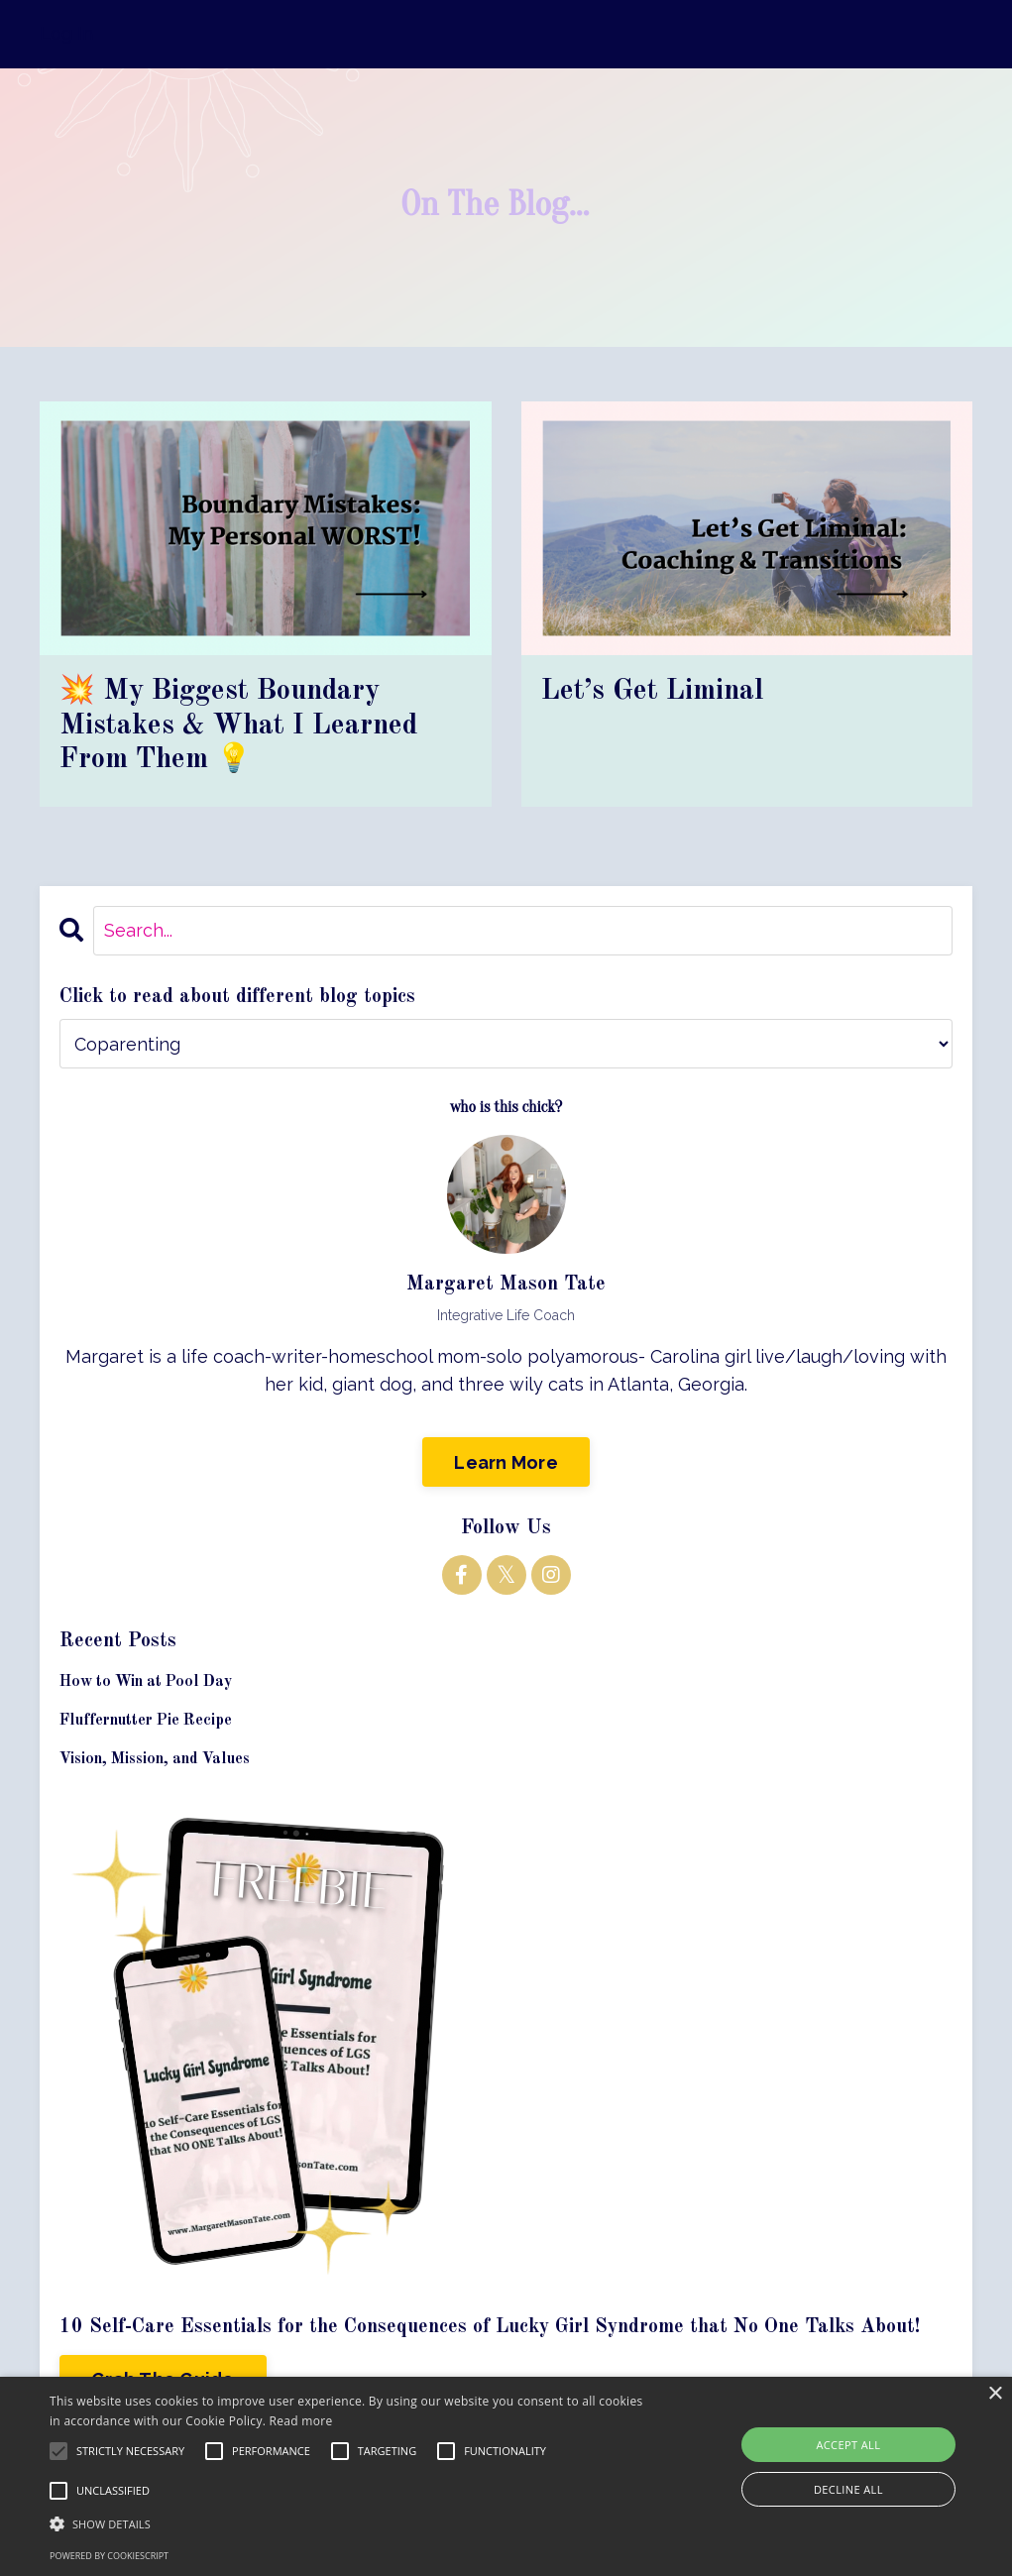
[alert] (506, 2476)
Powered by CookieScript (109, 2555)
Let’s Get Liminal (656, 693)
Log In (66, 33)
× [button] (994, 2394)
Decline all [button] (848, 2489)
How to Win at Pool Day (145, 1687)
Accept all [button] (848, 2444)
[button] (346, 2523)
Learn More (506, 1467)
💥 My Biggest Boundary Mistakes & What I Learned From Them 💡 (243, 728)
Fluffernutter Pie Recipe (145, 1726)
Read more (301, 2420)
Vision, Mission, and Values (154, 1765)
